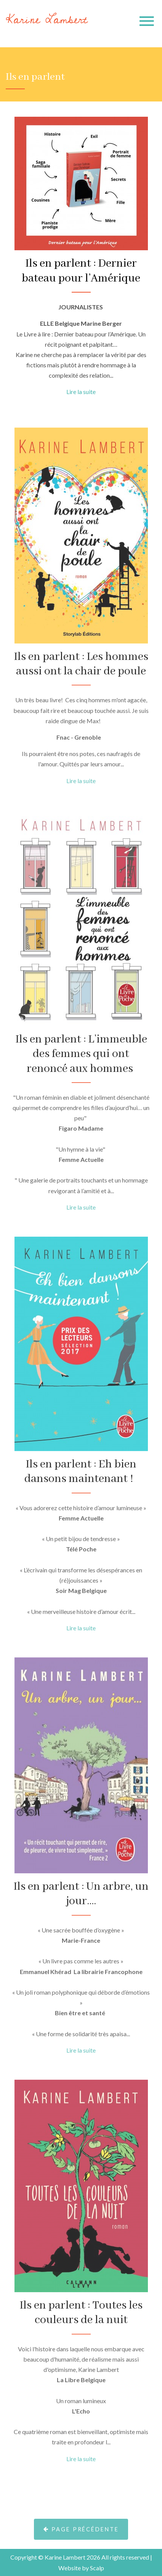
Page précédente (81, 2558)
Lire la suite (81, 391)
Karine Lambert (46, 19)
